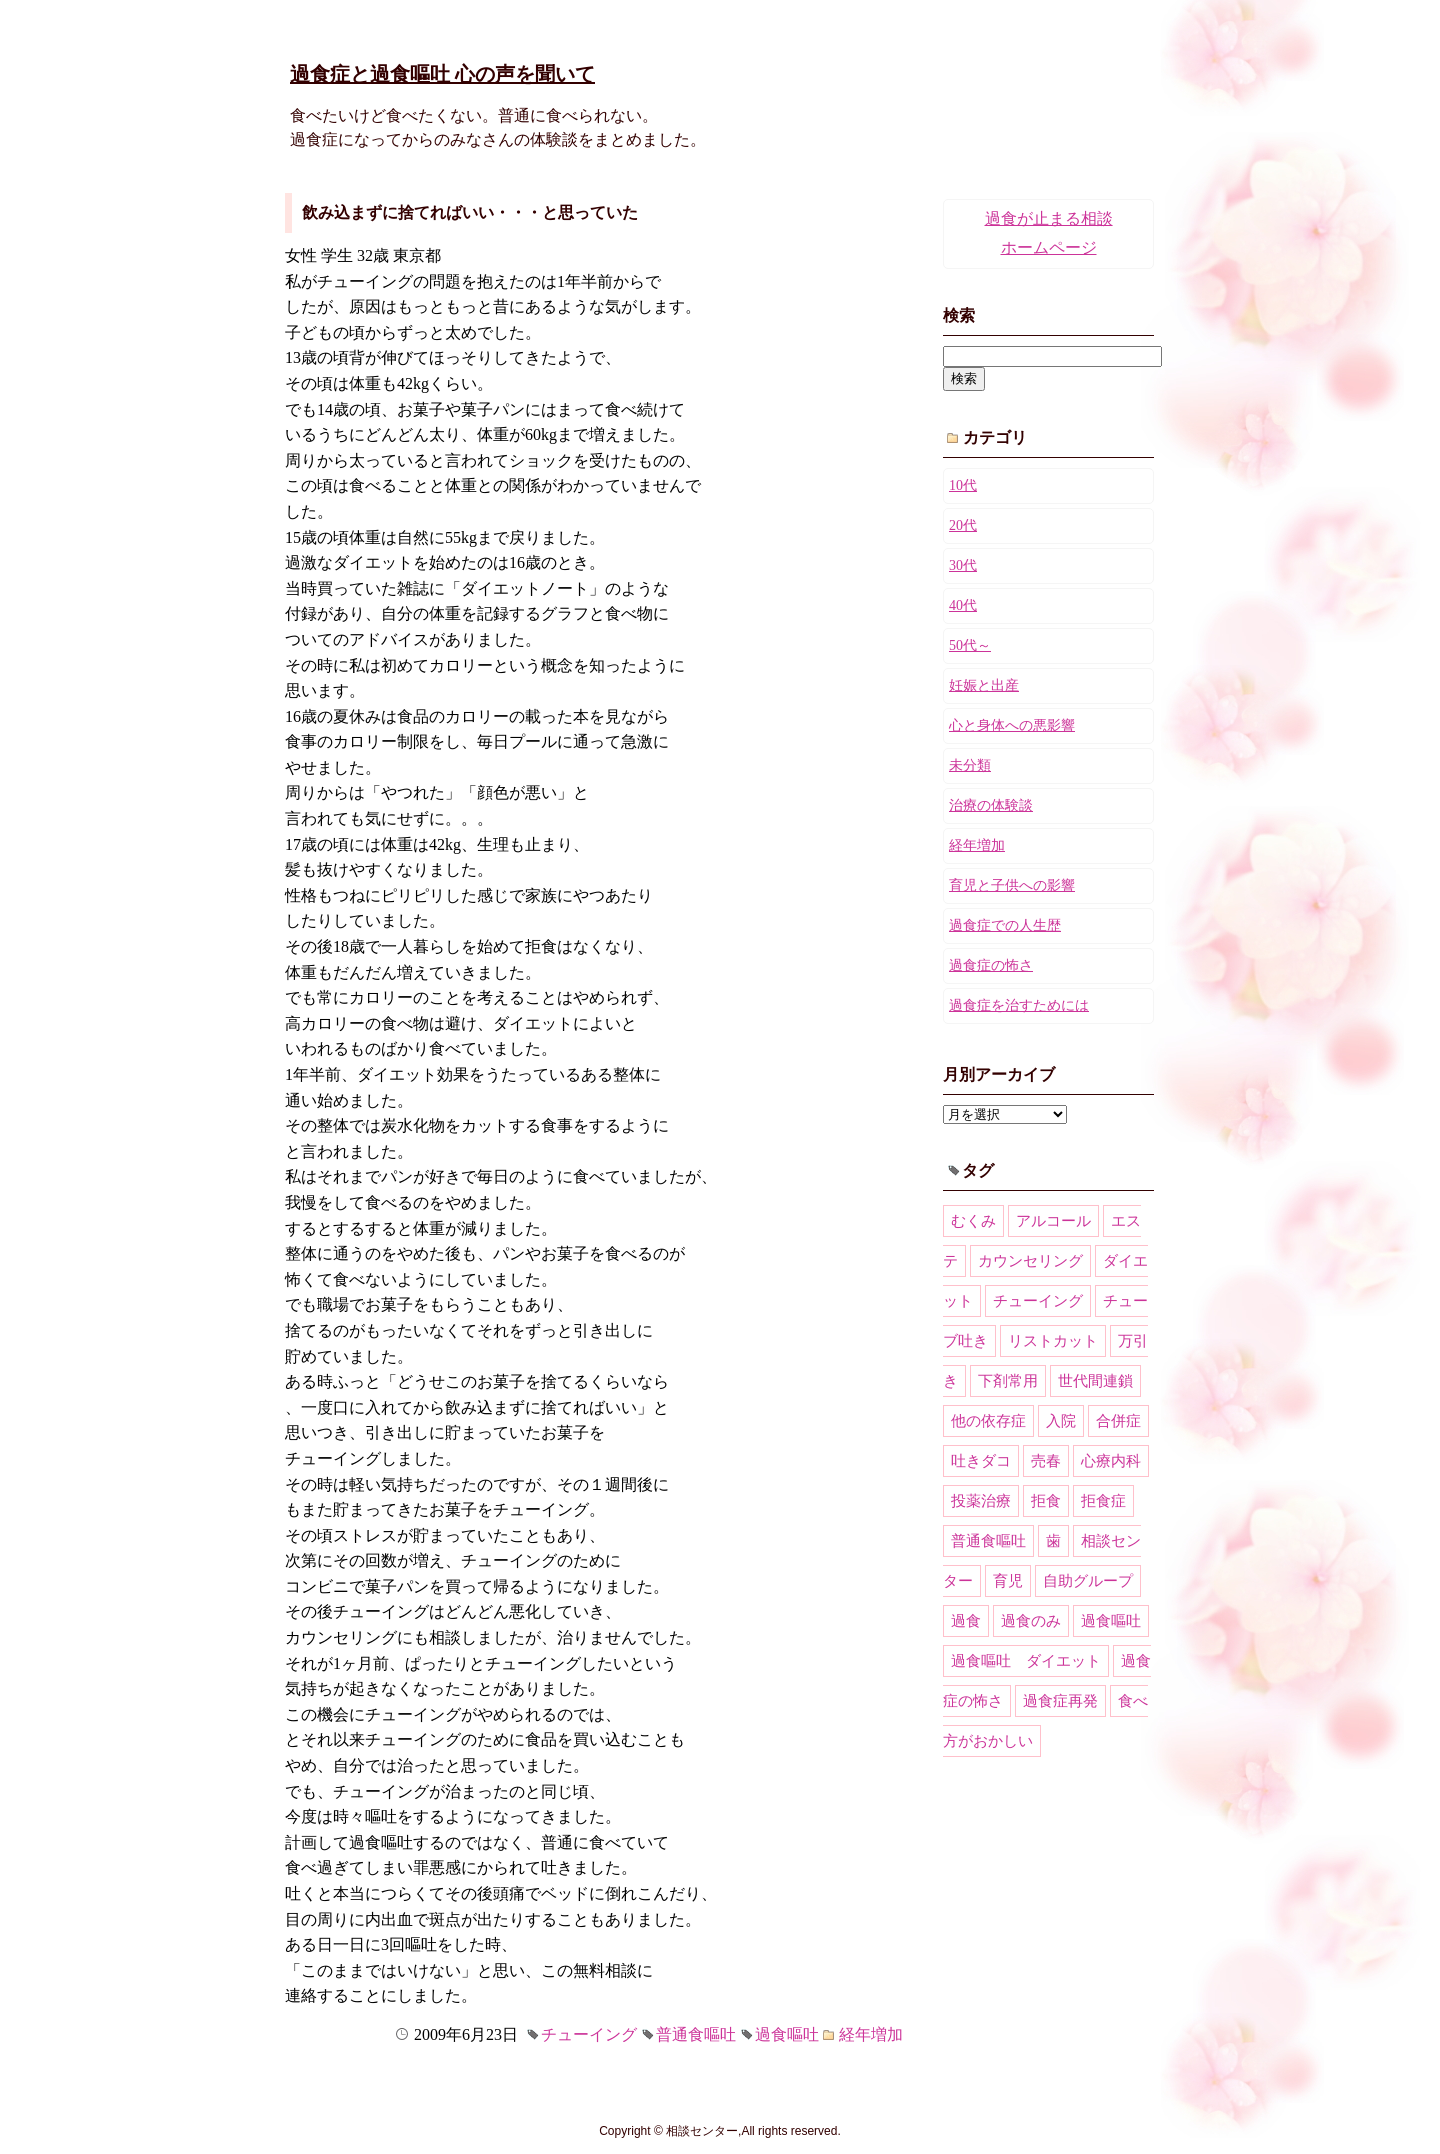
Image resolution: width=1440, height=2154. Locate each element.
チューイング (589, 2034)
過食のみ (1031, 1621)
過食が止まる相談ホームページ (1049, 233)
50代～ (970, 645)
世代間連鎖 (1095, 1381)
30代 (963, 565)
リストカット (1053, 1341)
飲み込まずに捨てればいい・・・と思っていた (470, 212)
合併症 (1118, 1421)
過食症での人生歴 (1005, 925)
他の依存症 (988, 1421)
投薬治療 (981, 1501)
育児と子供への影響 (1012, 885)
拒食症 (1103, 1501)
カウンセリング (1030, 1261)
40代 (963, 605)
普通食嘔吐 (696, 2034)
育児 (1008, 1581)
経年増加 (871, 2034)
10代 (963, 485)
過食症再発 (1060, 1701)
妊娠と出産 (984, 685)
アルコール (1053, 1221)
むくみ (973, 1221)
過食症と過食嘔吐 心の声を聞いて (442, 74)
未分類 (970, 765)
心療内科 (1111, 1461)
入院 (1061, 1421)
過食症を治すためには (1019, 1005)
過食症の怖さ (991, 965)
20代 (963, 525)
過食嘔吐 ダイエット (1026, 1661)
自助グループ (1088, 1581)
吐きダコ (981, 1461)
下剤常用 (1008, 1381)
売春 (1046, 1461)
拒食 (1046, 1501)
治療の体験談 (991, 805)
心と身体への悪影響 (1012, 725)
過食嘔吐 (787, 2034)
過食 (966, 1621)
